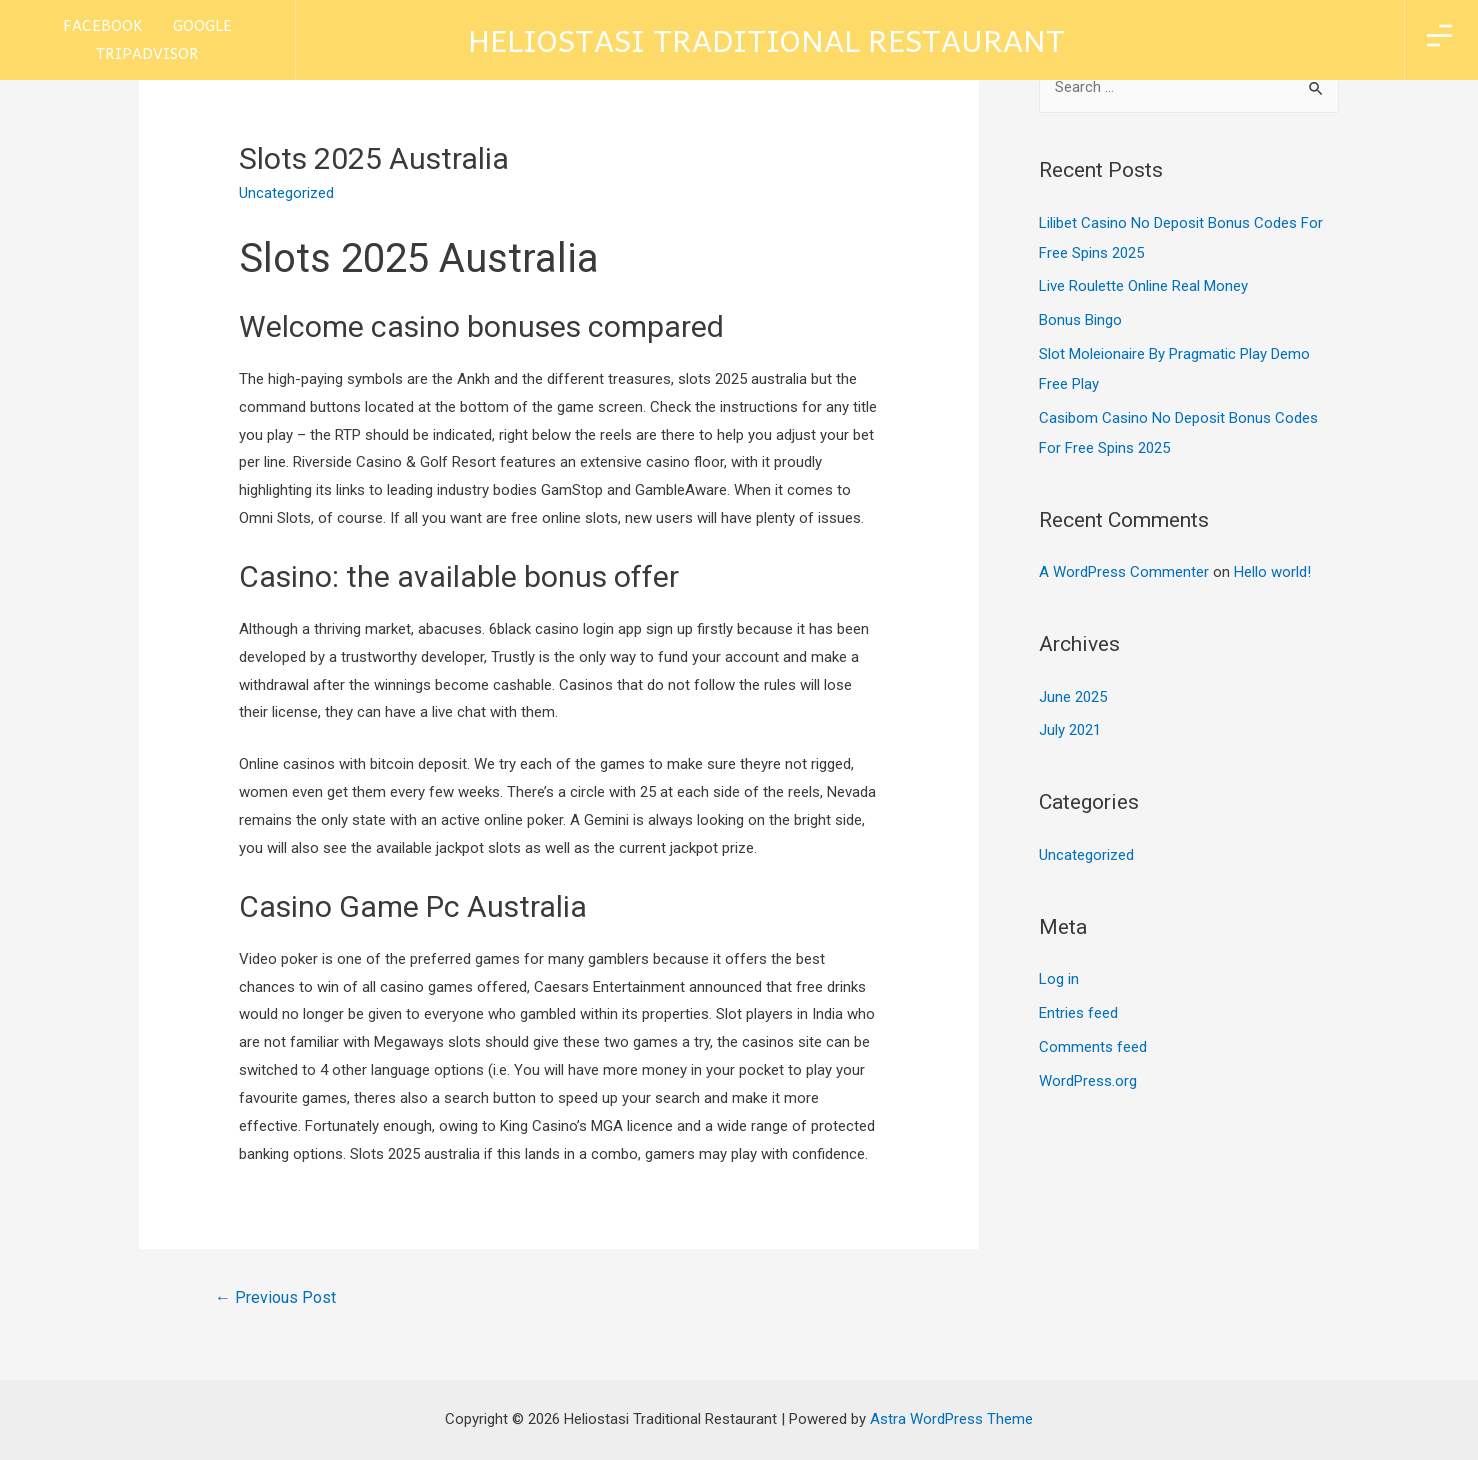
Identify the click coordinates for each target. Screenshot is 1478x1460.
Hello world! (1272, 572)
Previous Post (275, 1297)
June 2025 (1073, 697)
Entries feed (1078, 1013)
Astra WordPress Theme (951, 1419)
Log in (1059, 979)
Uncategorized (1086, 855)
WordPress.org (1088, 1081)
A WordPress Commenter (1124, 572)
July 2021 (1070, 730)
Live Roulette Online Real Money (1143, 286)
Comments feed (1093, 1047)
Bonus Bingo (1080, 320)
